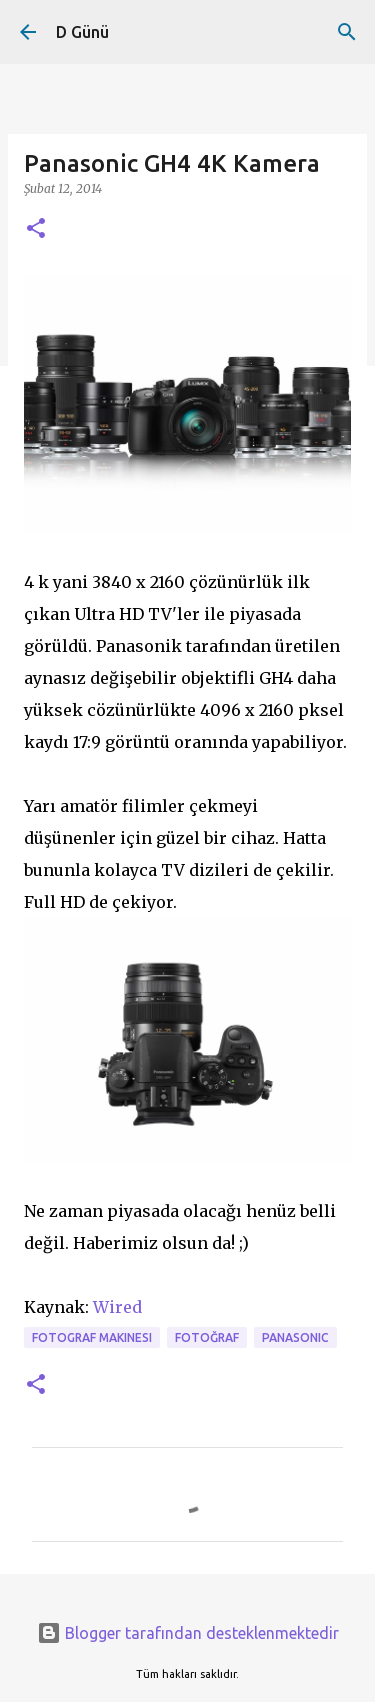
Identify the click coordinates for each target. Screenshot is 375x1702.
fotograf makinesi (92, 1337)
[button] (36, 229)
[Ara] (347, 32)
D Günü (82, 32)
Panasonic (295, 1337)
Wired (117, 1307)
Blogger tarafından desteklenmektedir (188, 1633)
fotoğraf (207, 1337)
